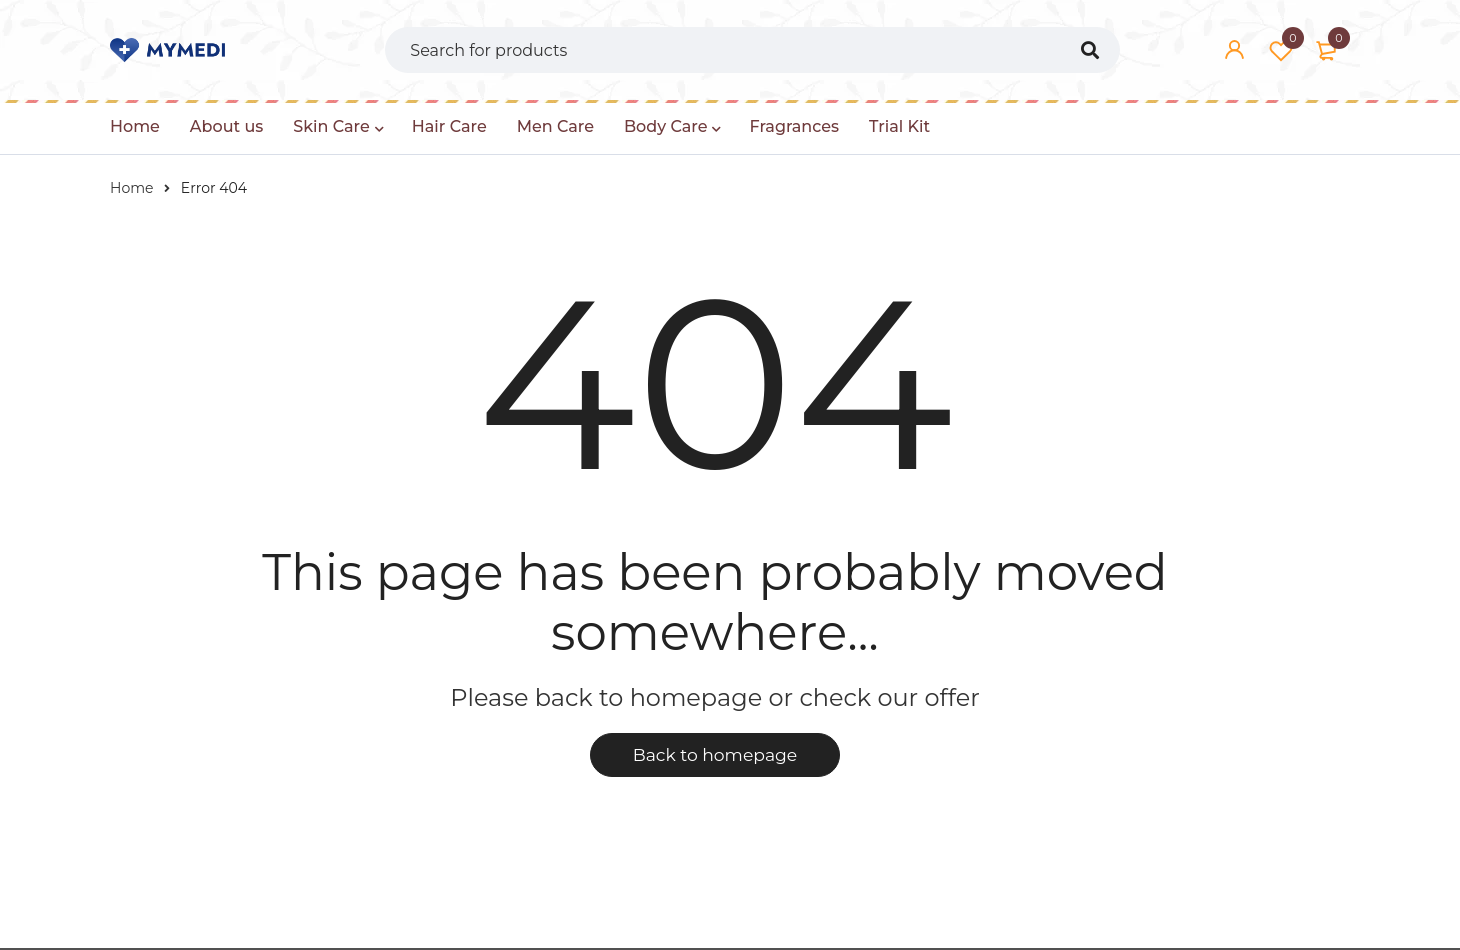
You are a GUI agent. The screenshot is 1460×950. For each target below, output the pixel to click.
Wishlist (1281, 50)
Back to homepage (715, 756)
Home (131, 188)
